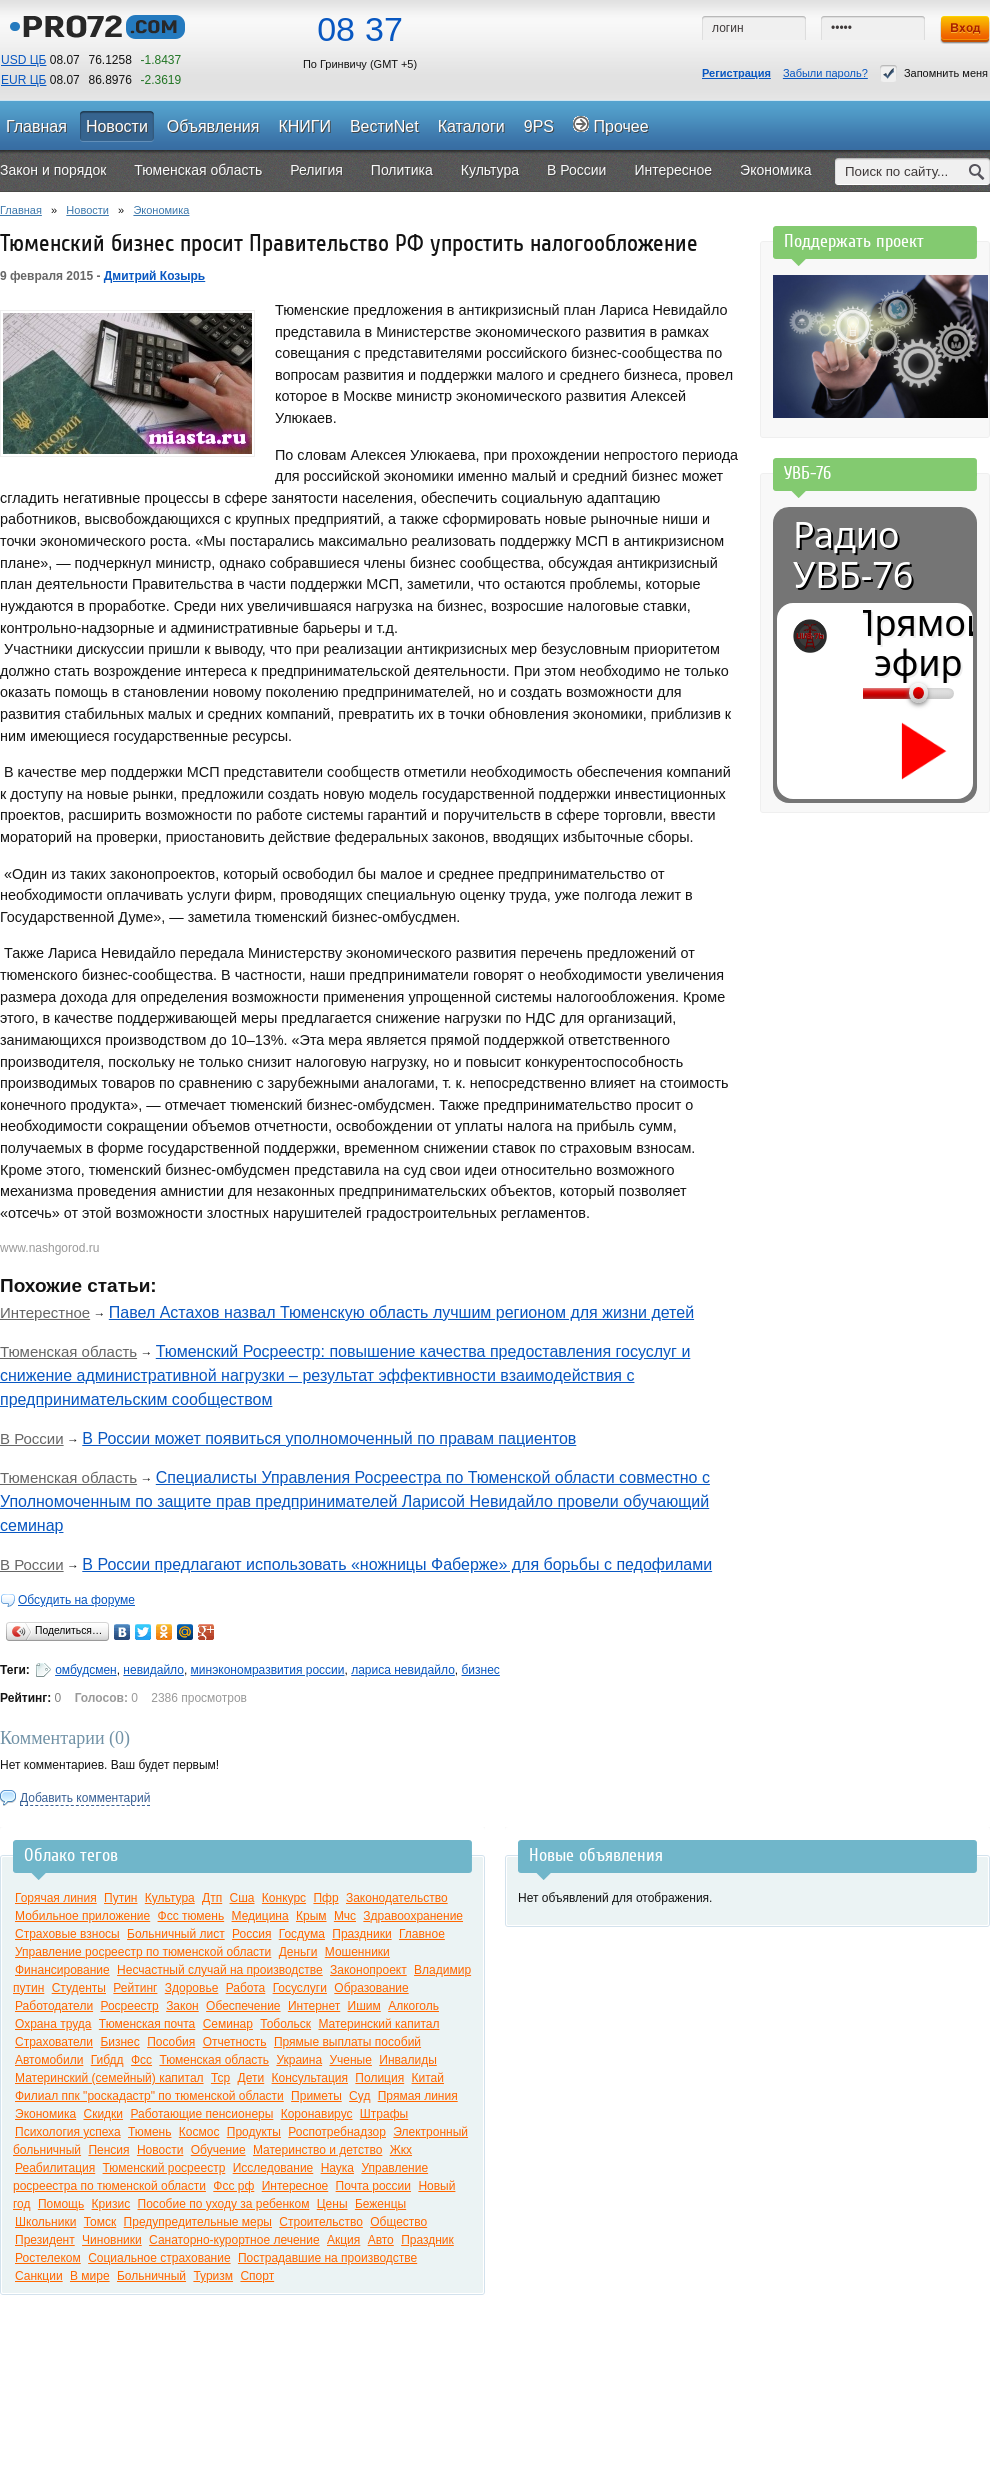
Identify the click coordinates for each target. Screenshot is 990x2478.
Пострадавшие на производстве (327, 2258)
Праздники (361, 1934)
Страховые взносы (67, 1934)
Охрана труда (53, 2024)
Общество (398, 2222)
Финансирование (62, 1970)
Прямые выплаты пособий (347, 2042)
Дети (251, 2078)
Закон (182, 2006)
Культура (170, 1898)
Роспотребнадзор (337, 2132)
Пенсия (108, 2150)
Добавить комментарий (85, 1798)
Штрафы (384, 2114)
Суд (359, 2096)
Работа (246, 1988)
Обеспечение (243, 2006)
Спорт (257, 2276)
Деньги (298, 1952)
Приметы (316, 2096)
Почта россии (373, 2186)
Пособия (171, 2042)
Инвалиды (408, 2060)
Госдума (302, 1934)
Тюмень (149, 2132)
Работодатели (54, 2006)
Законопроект (368, 1970)
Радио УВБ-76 (853, 555)
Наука (337, 2168)
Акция (343, 2240)
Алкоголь (413, 2006)
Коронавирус (317, 2114)
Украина (299, 2060)
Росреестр (129, 2006)
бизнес (480, 1670)
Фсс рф (233, 2186)
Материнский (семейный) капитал (109, 2078)
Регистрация (736, 73)
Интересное (295, 2186)
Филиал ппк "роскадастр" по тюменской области (149, 2096)
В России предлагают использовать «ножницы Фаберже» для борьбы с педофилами (397, 1564)
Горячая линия (56, 1898)
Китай (428, 2078)
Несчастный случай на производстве (220, 1970)
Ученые (350, 2060)
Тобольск (285, 2024)
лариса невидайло (403, 1670)
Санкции (39, 2276)
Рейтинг (135, 1988)
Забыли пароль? (825, 73)
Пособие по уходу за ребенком (224, 2204)
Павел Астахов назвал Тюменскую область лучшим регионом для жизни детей (401, 1312)
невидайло (153, 1670)
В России (32, 1438)
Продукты (254, 2132)
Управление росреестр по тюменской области (143, 1952)
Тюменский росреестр (164, 2168)
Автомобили (49, 2060)
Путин (120, 1898)
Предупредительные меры (198, 2222)
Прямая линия (418, 2096)
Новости (87, 210)
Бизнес (119, 2042)
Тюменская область (68, 1351)
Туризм (213, 2276)
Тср (220, 2078)
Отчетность (235, 2042)
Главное (422, 1934)
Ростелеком (48, 2258)
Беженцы (380, 2204)
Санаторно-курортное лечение (234, 2240)
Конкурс (284, 1898)
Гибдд (107, 2060)
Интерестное (45, 1312)
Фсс (141, 2060)
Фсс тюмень (191, 1916)
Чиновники (112, 2240)
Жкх (401, 2150)
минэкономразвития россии (268, 1670)
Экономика (161, 210)
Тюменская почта (147, 2024)
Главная (21, 210)
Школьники (45, 2222)
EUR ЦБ (23, 80)
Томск (100, 2222)
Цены (332, 2204)
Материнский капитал (378, 2024)
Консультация (310, 2078)
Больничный (151, 2276)
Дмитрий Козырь (155, 276)
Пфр (325, 1898)
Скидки (103, 2114)
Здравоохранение (413, 1916)
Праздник (427, 2240)
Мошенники (357, 1952)
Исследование (273, 2168)
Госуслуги (300, 1988)
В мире (90, 2276)
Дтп (212, 1898)
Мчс (345, 1916)
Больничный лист (176, 1934)
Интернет (314, 2006)
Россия (251, 1934)
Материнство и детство (317, 2150)
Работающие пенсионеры (201, 2114)
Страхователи (54, 2042)
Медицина (260, 1916)
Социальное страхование (159, 2258)
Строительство (321, 2222)
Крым (311, 1916)
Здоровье (192, 1988)
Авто (381, 2240)
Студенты (79, 1988)
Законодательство (397, 1898)
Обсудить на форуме (76, 1600)
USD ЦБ (23, 60)
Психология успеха (68, 2132)
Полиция (379, 2078)
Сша (242, 1898)
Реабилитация (55, 2168)
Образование (371, 1988)
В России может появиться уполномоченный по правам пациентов (329, 1438)
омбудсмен (86, 1670)
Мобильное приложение (82, 1916)
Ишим (364, 2006)
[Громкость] (874, 693)
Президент (45, 2240)
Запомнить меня (934, 73)
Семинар (228, 2024)
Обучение (218, 2150)
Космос (199, 2132)
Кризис (111, 2204)
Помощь (61, 2204)
